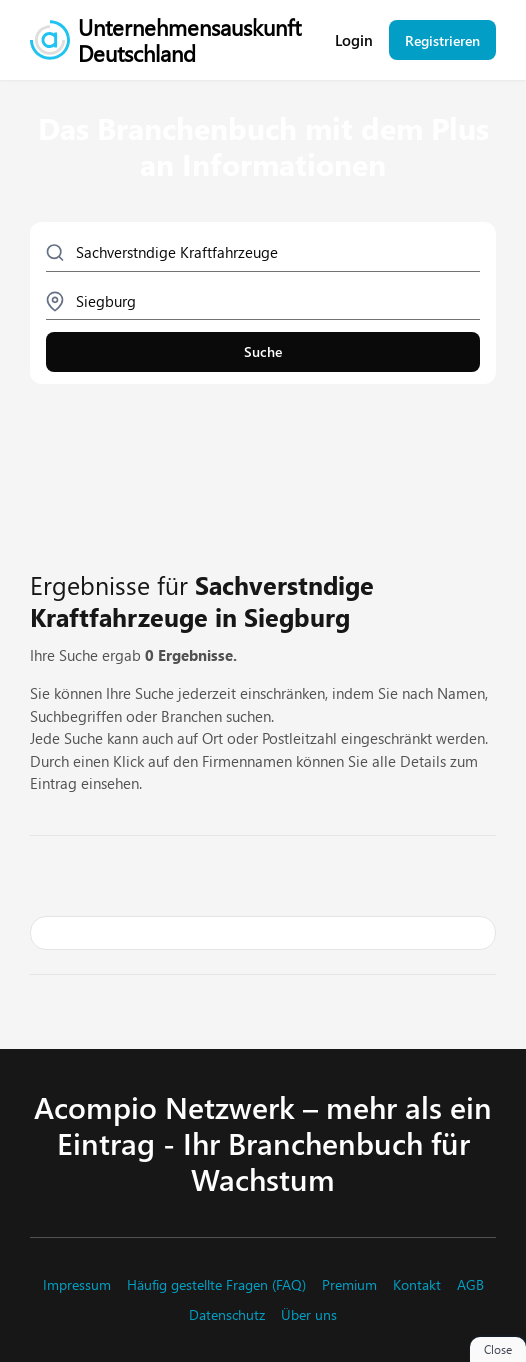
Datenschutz (227, 1315)
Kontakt (417, 1285)
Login (354, 40)
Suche (263, 351)
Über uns (309, 1315)
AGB (470, 1285)
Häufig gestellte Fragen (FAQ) (216, 1285)
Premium (349, 1285)
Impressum (77, 1285)
